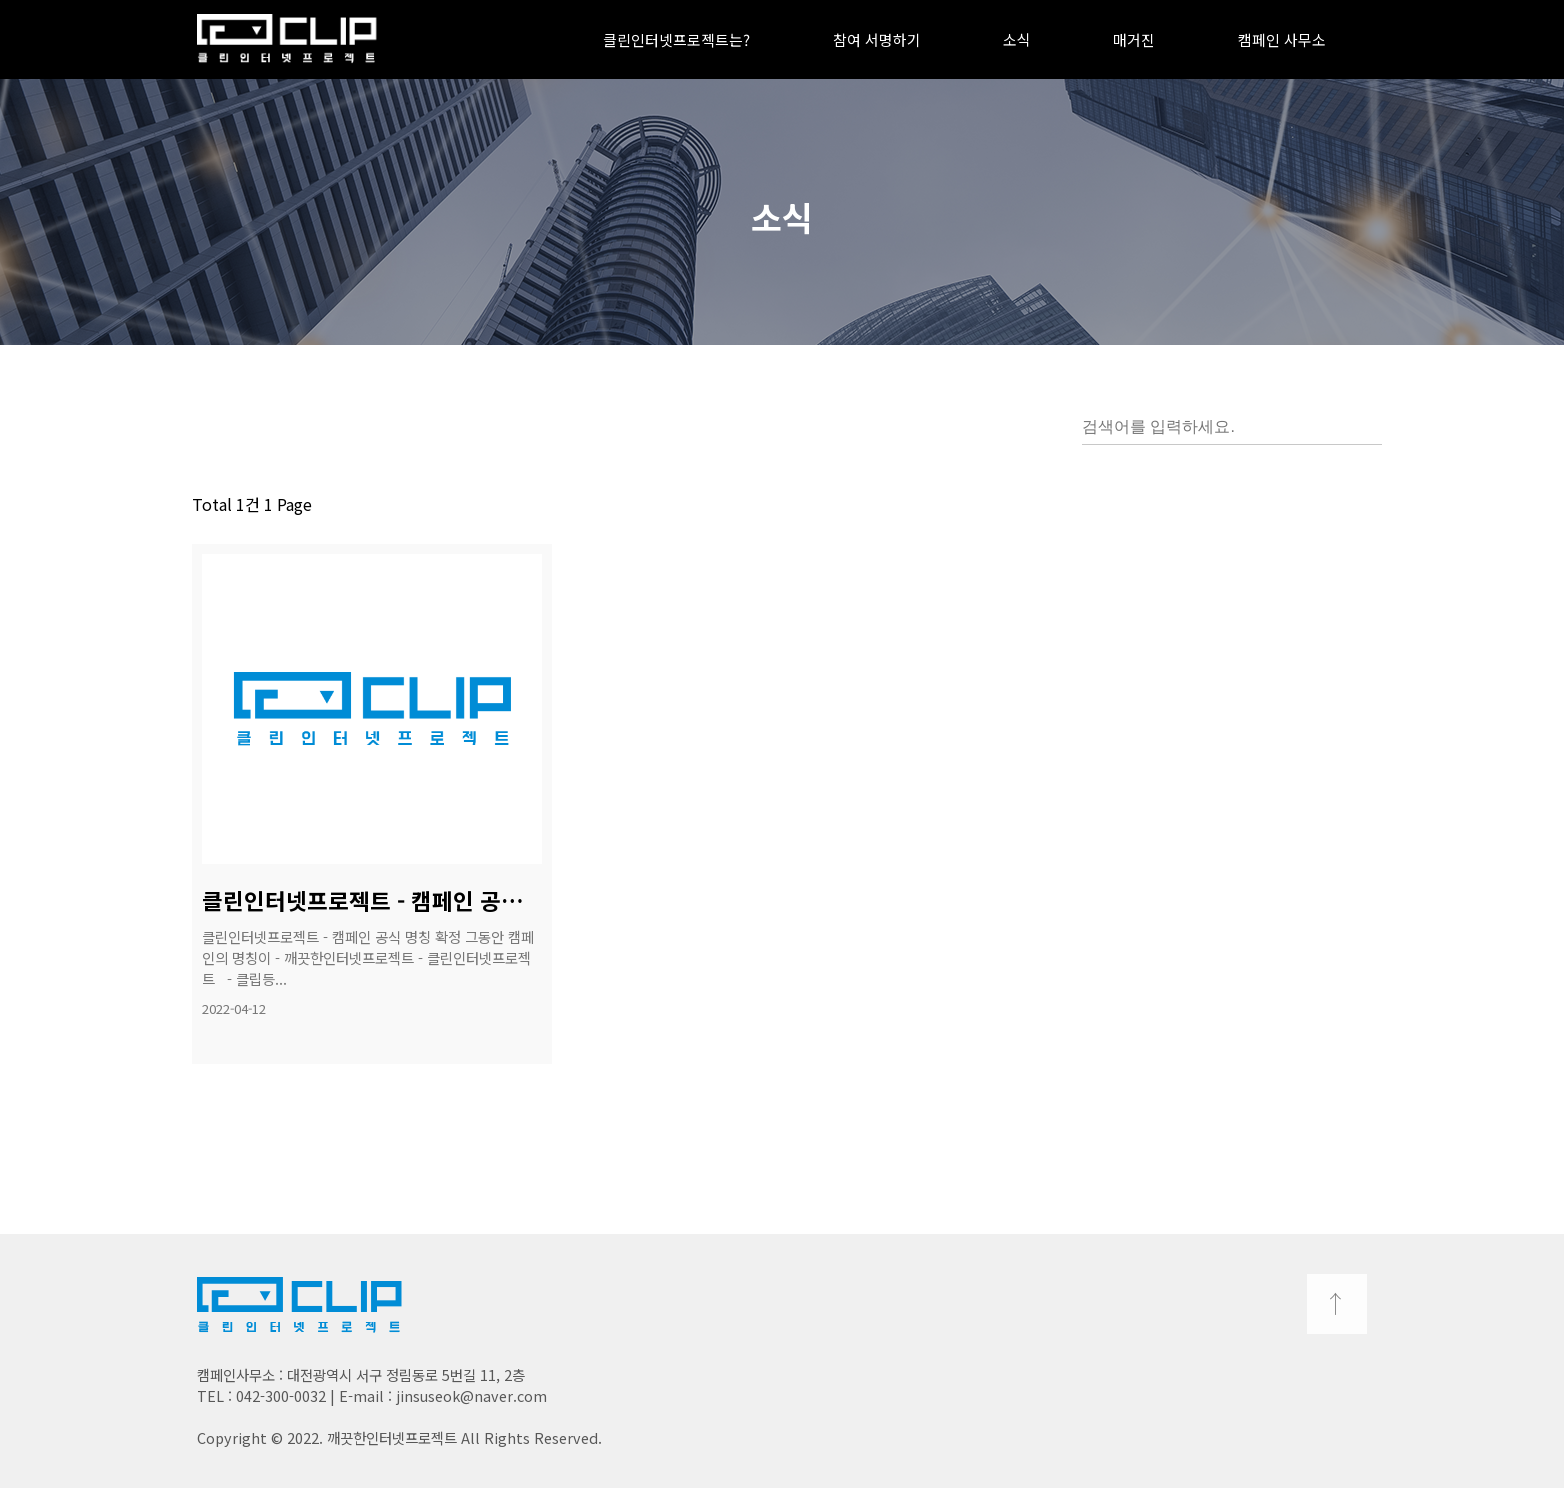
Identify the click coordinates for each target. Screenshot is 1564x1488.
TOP (1337, 1304)
